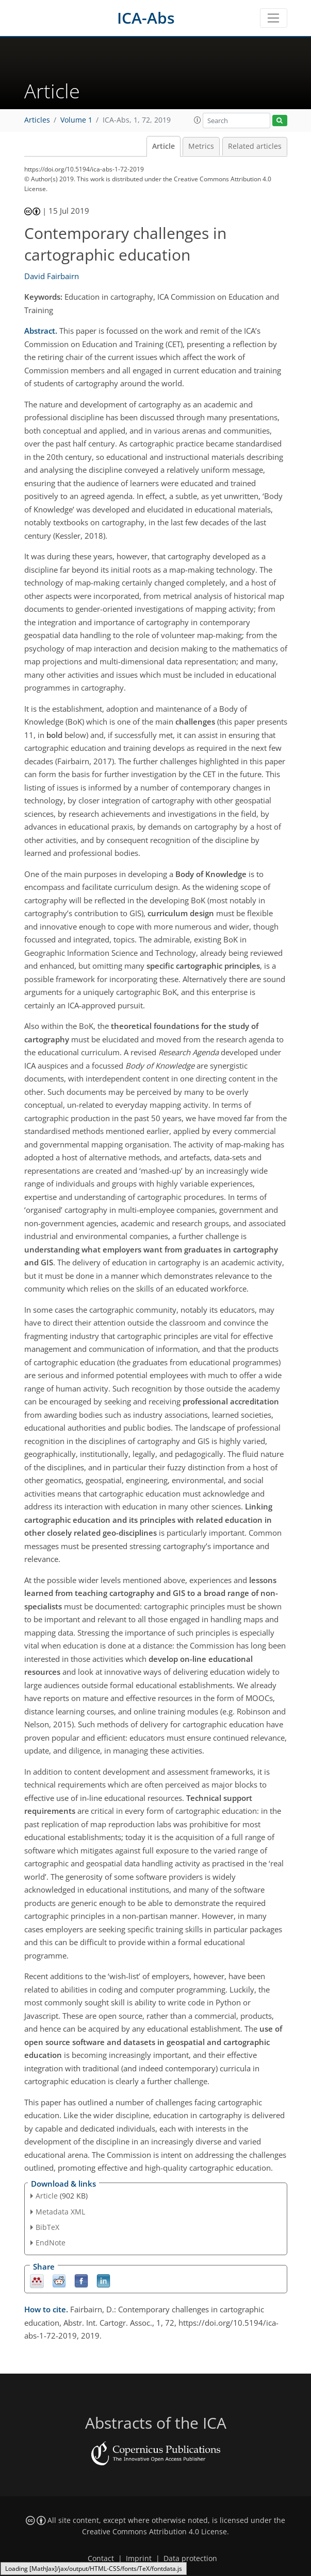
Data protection (190, 2558)
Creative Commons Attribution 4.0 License (154, 2531)
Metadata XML (60, 2212)
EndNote (51, 2242)
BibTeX (47, 2227)
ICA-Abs (146, 17)
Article (163, 146)
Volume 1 (76, 120)
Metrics (201, 146)
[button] (197, 120)
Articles (37, 120)
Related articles (255, 146)
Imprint (139, 2558)
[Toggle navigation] (273, 18)
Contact (101, 2558)
